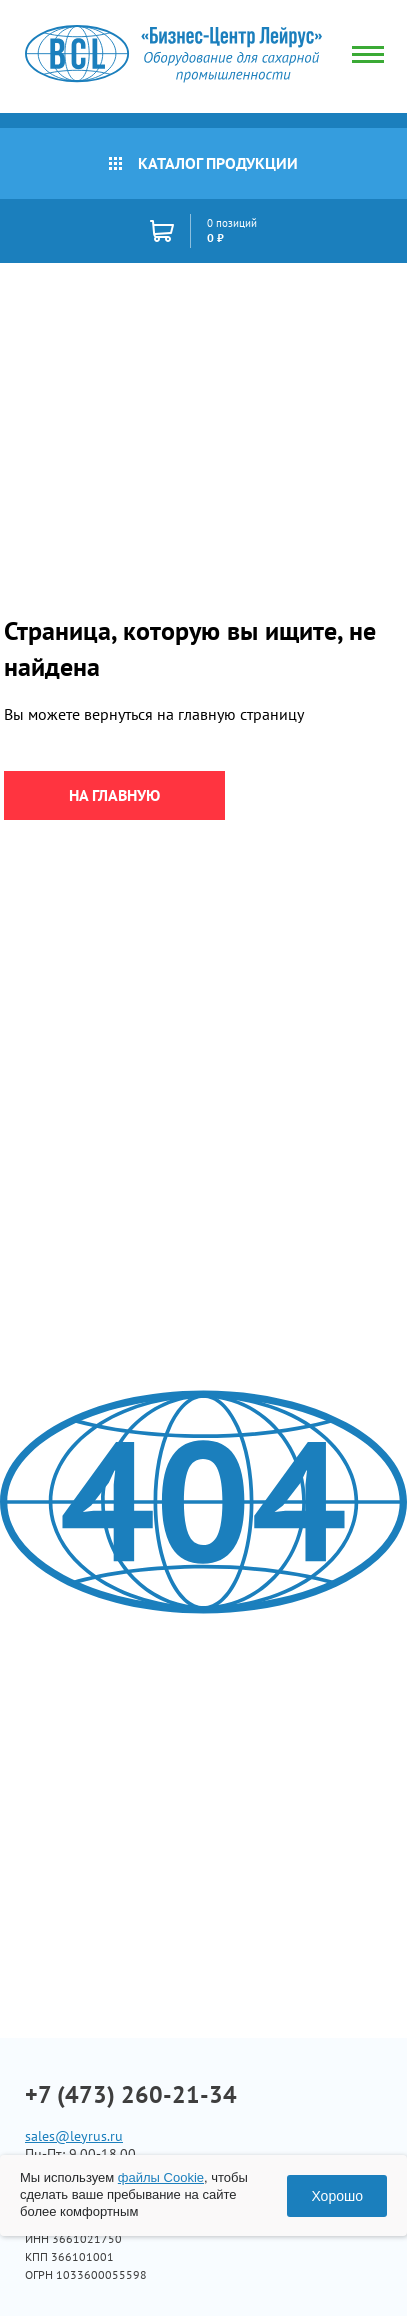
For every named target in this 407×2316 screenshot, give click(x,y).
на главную (114, 795)
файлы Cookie (161, 2177)
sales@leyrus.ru (74, 2136)
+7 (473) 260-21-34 (131, 2095)
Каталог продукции (203, 163)
